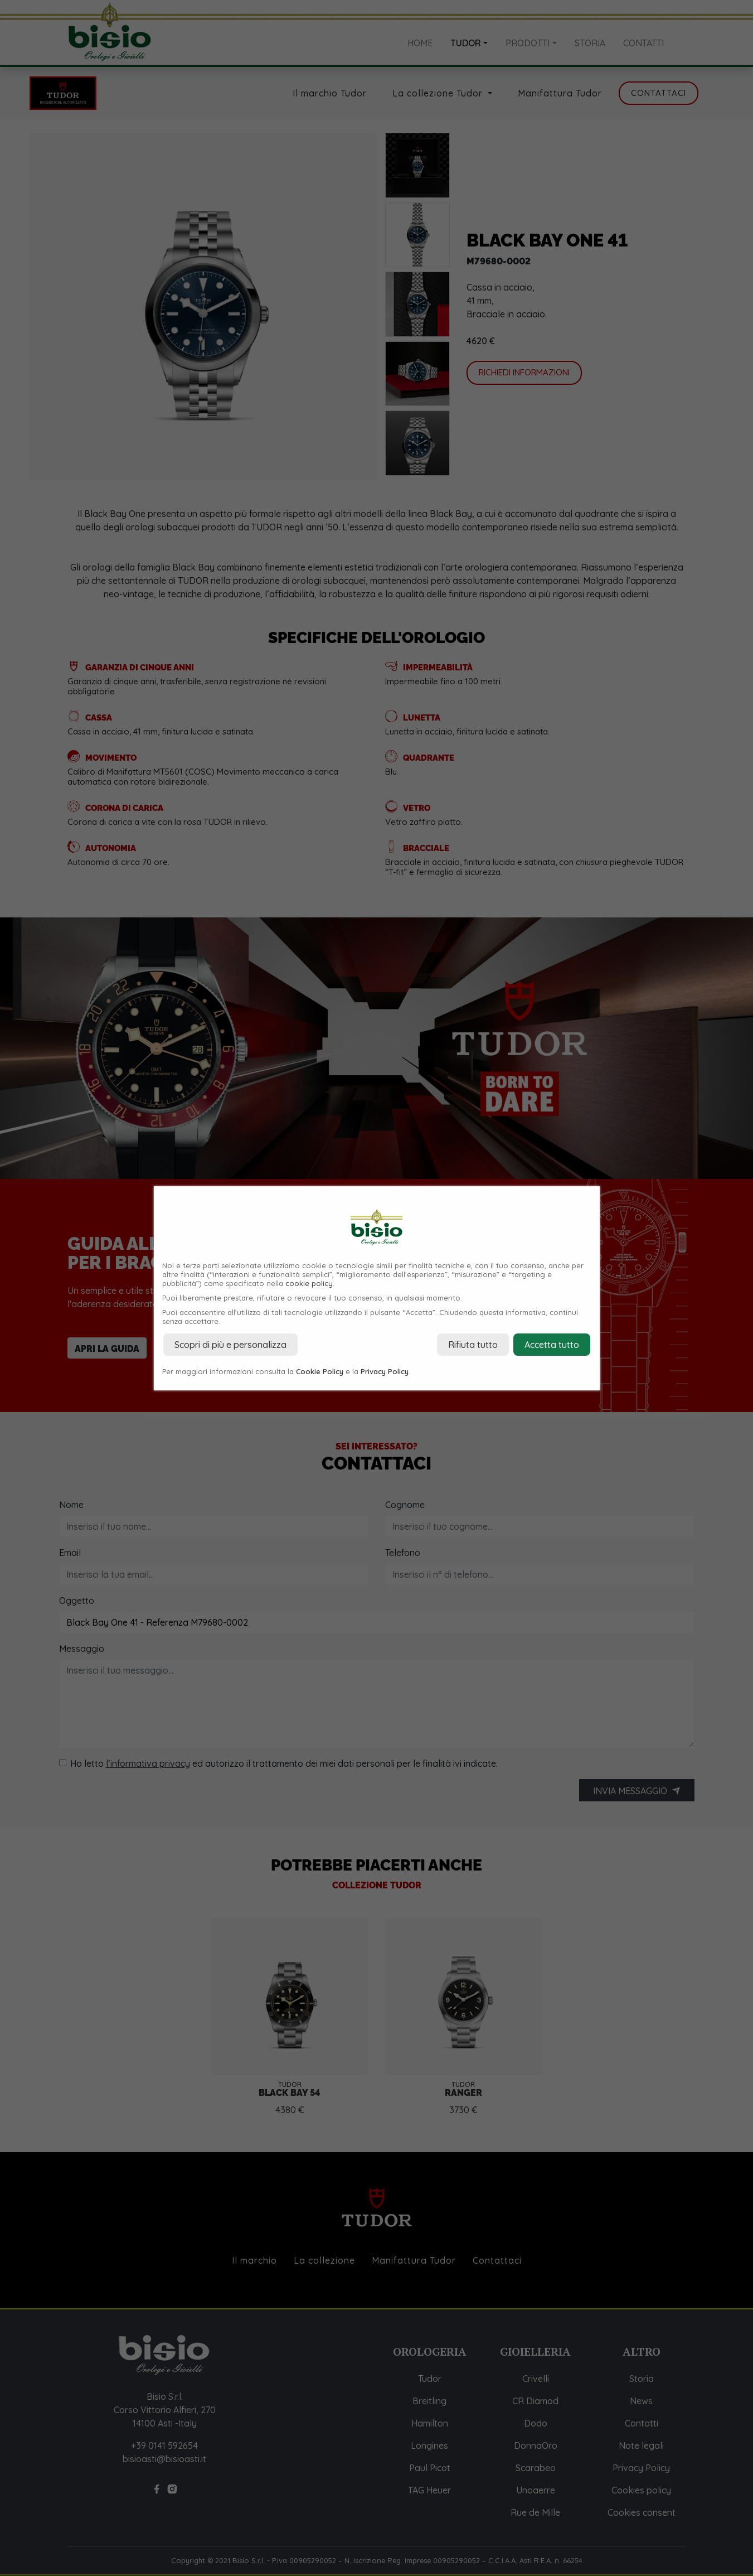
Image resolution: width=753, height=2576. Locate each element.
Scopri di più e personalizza (230, 1344)
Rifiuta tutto (473, 1344)
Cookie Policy (319, 1371)
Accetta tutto (551, 1344)
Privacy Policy (385, 1371)
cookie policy (309, 1283)
